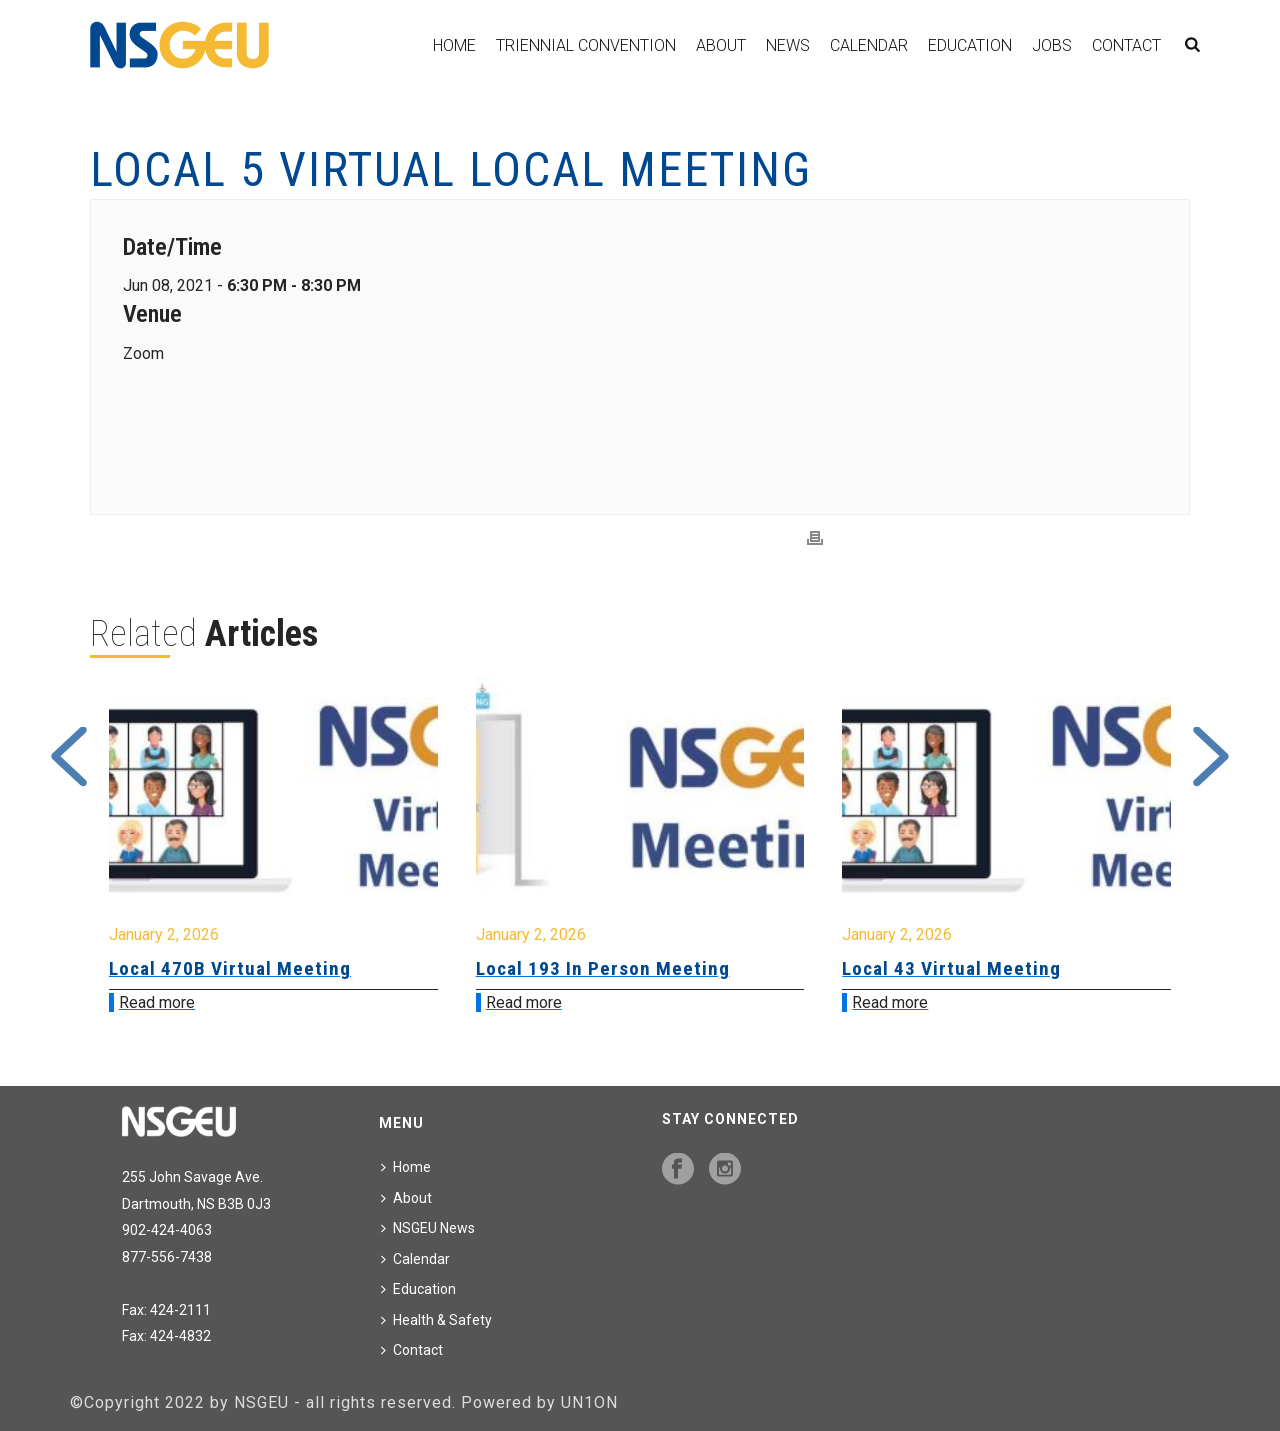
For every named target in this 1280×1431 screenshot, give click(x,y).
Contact (1126, 45)
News (788, 45)
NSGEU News (428, 1228)
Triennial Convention (586, 45)
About (721, 45)
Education (970, 45)
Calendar (869, 45)
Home (454, 45)
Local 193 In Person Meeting (603, 968)
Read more (157, 1002)
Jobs (1052, 45)
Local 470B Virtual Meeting (230, 968)
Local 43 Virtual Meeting (951, 968)
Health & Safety (436, 1320)
